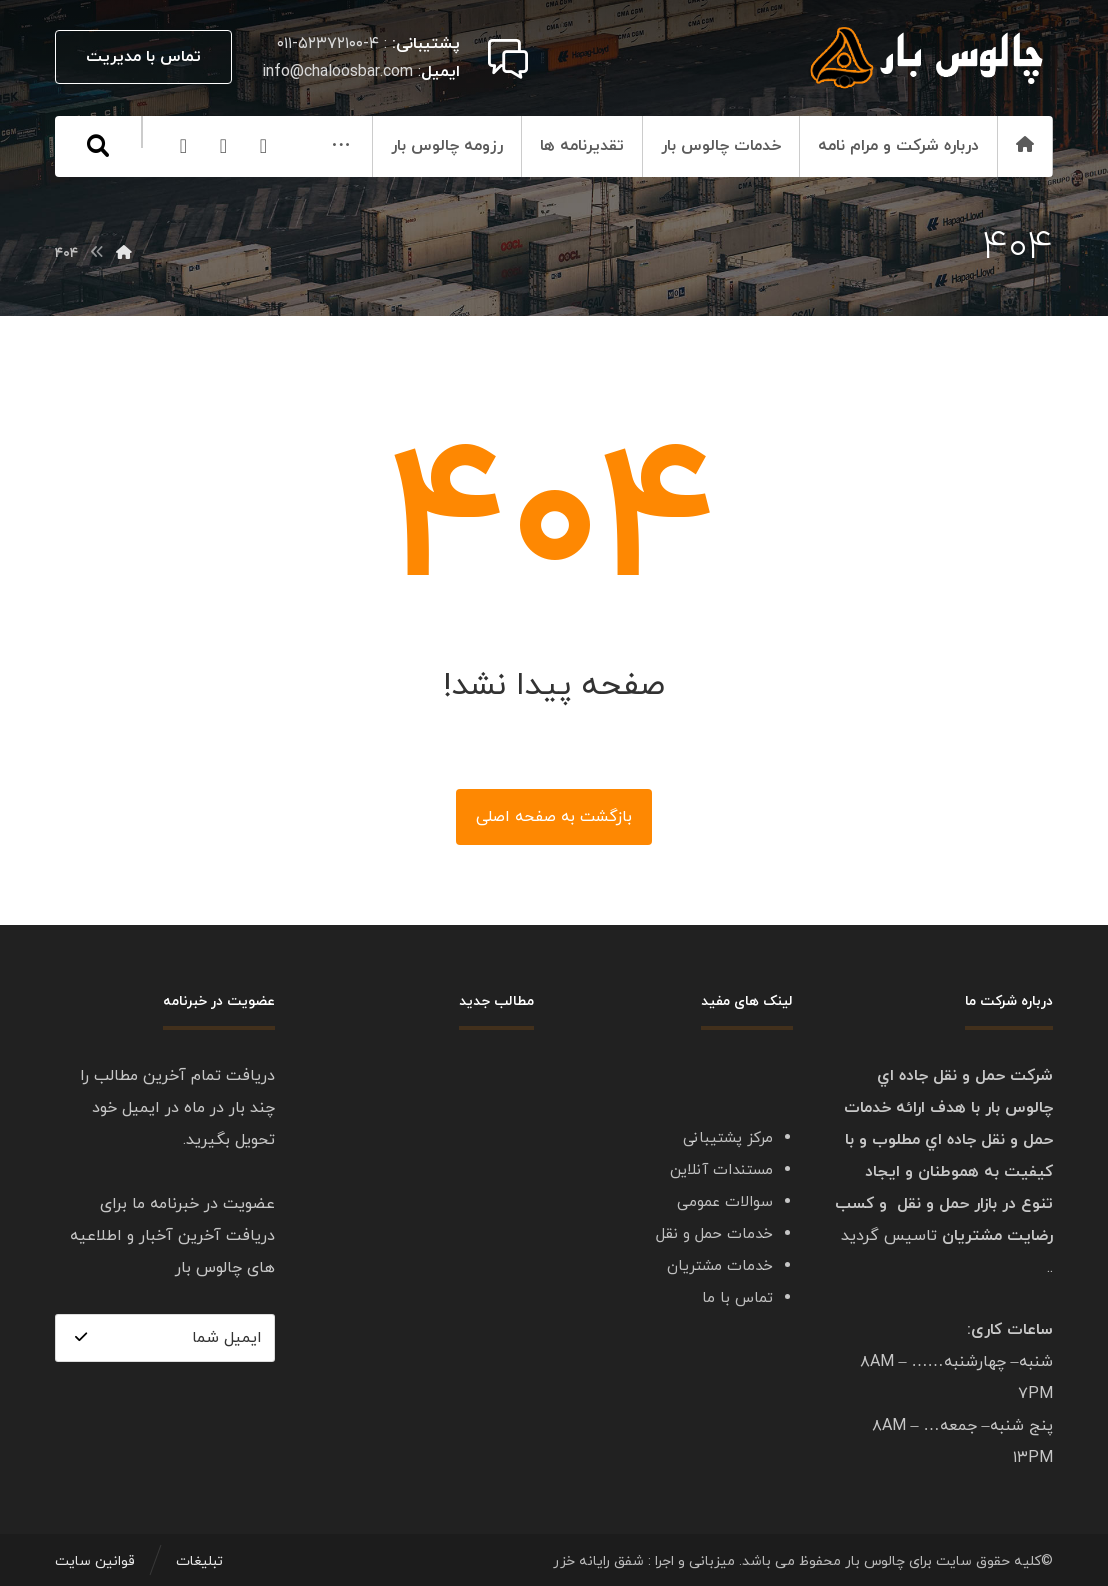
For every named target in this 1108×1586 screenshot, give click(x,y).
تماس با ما (737, 1298)
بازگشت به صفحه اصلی (554, 817)
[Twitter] (95, 206)
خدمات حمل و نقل (714, 1234)
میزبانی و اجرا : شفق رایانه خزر (644, 1561)
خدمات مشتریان (720, 1266)
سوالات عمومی (725, 1202)
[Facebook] (175, 206)
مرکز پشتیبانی (728, 1138)
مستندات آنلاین (721, 1170)
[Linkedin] (135, 206)
